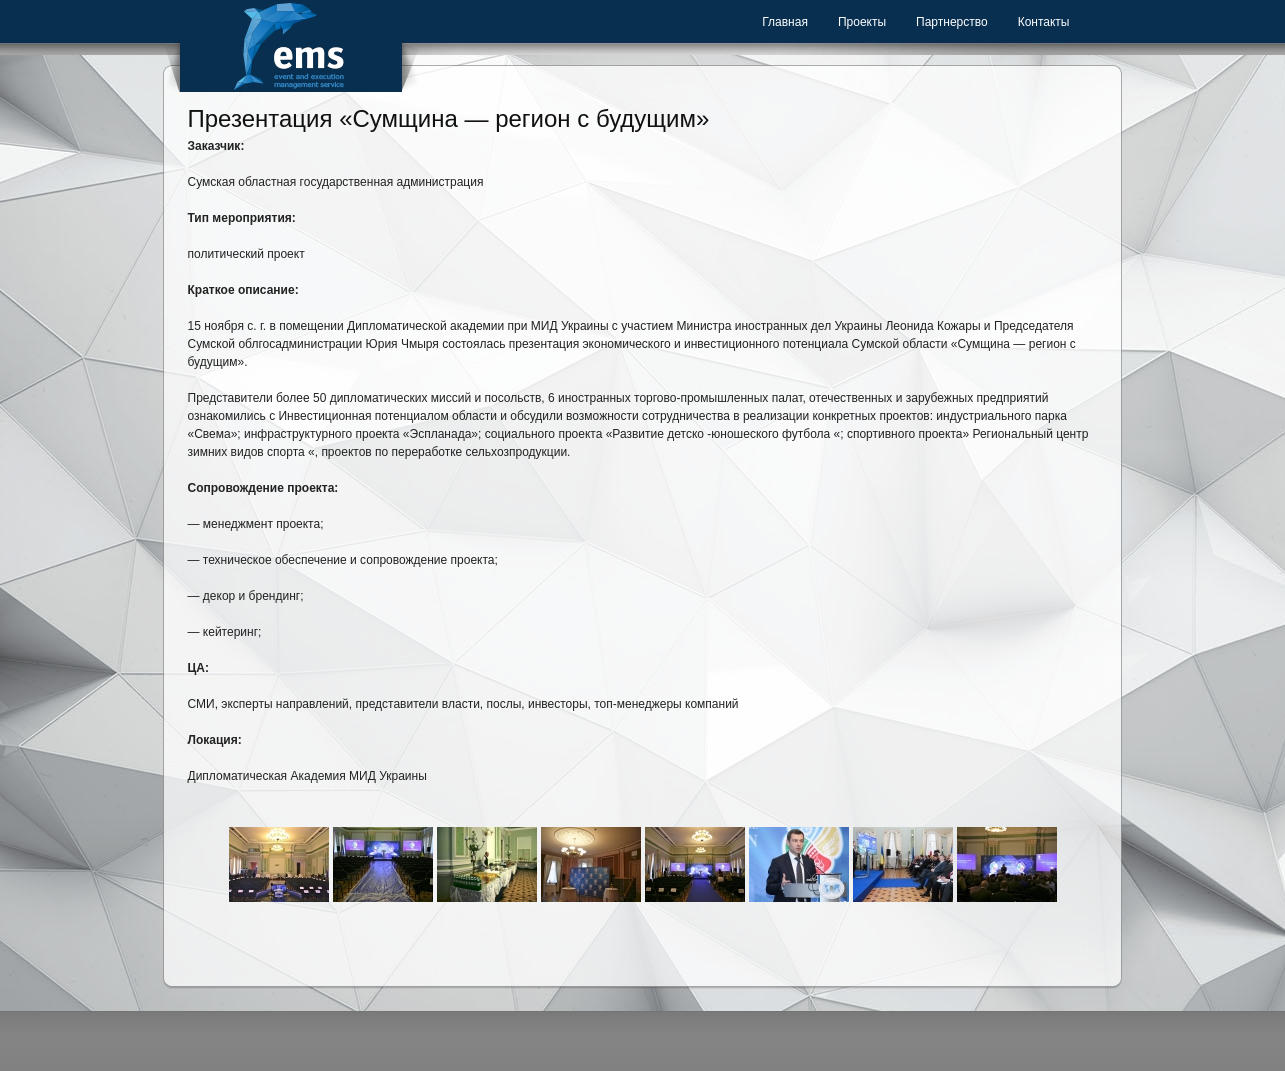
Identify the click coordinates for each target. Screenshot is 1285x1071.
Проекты (862, 22)
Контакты (1044, 22)
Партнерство (952, 22)
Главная (785, 22)
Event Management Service (291, 46)
